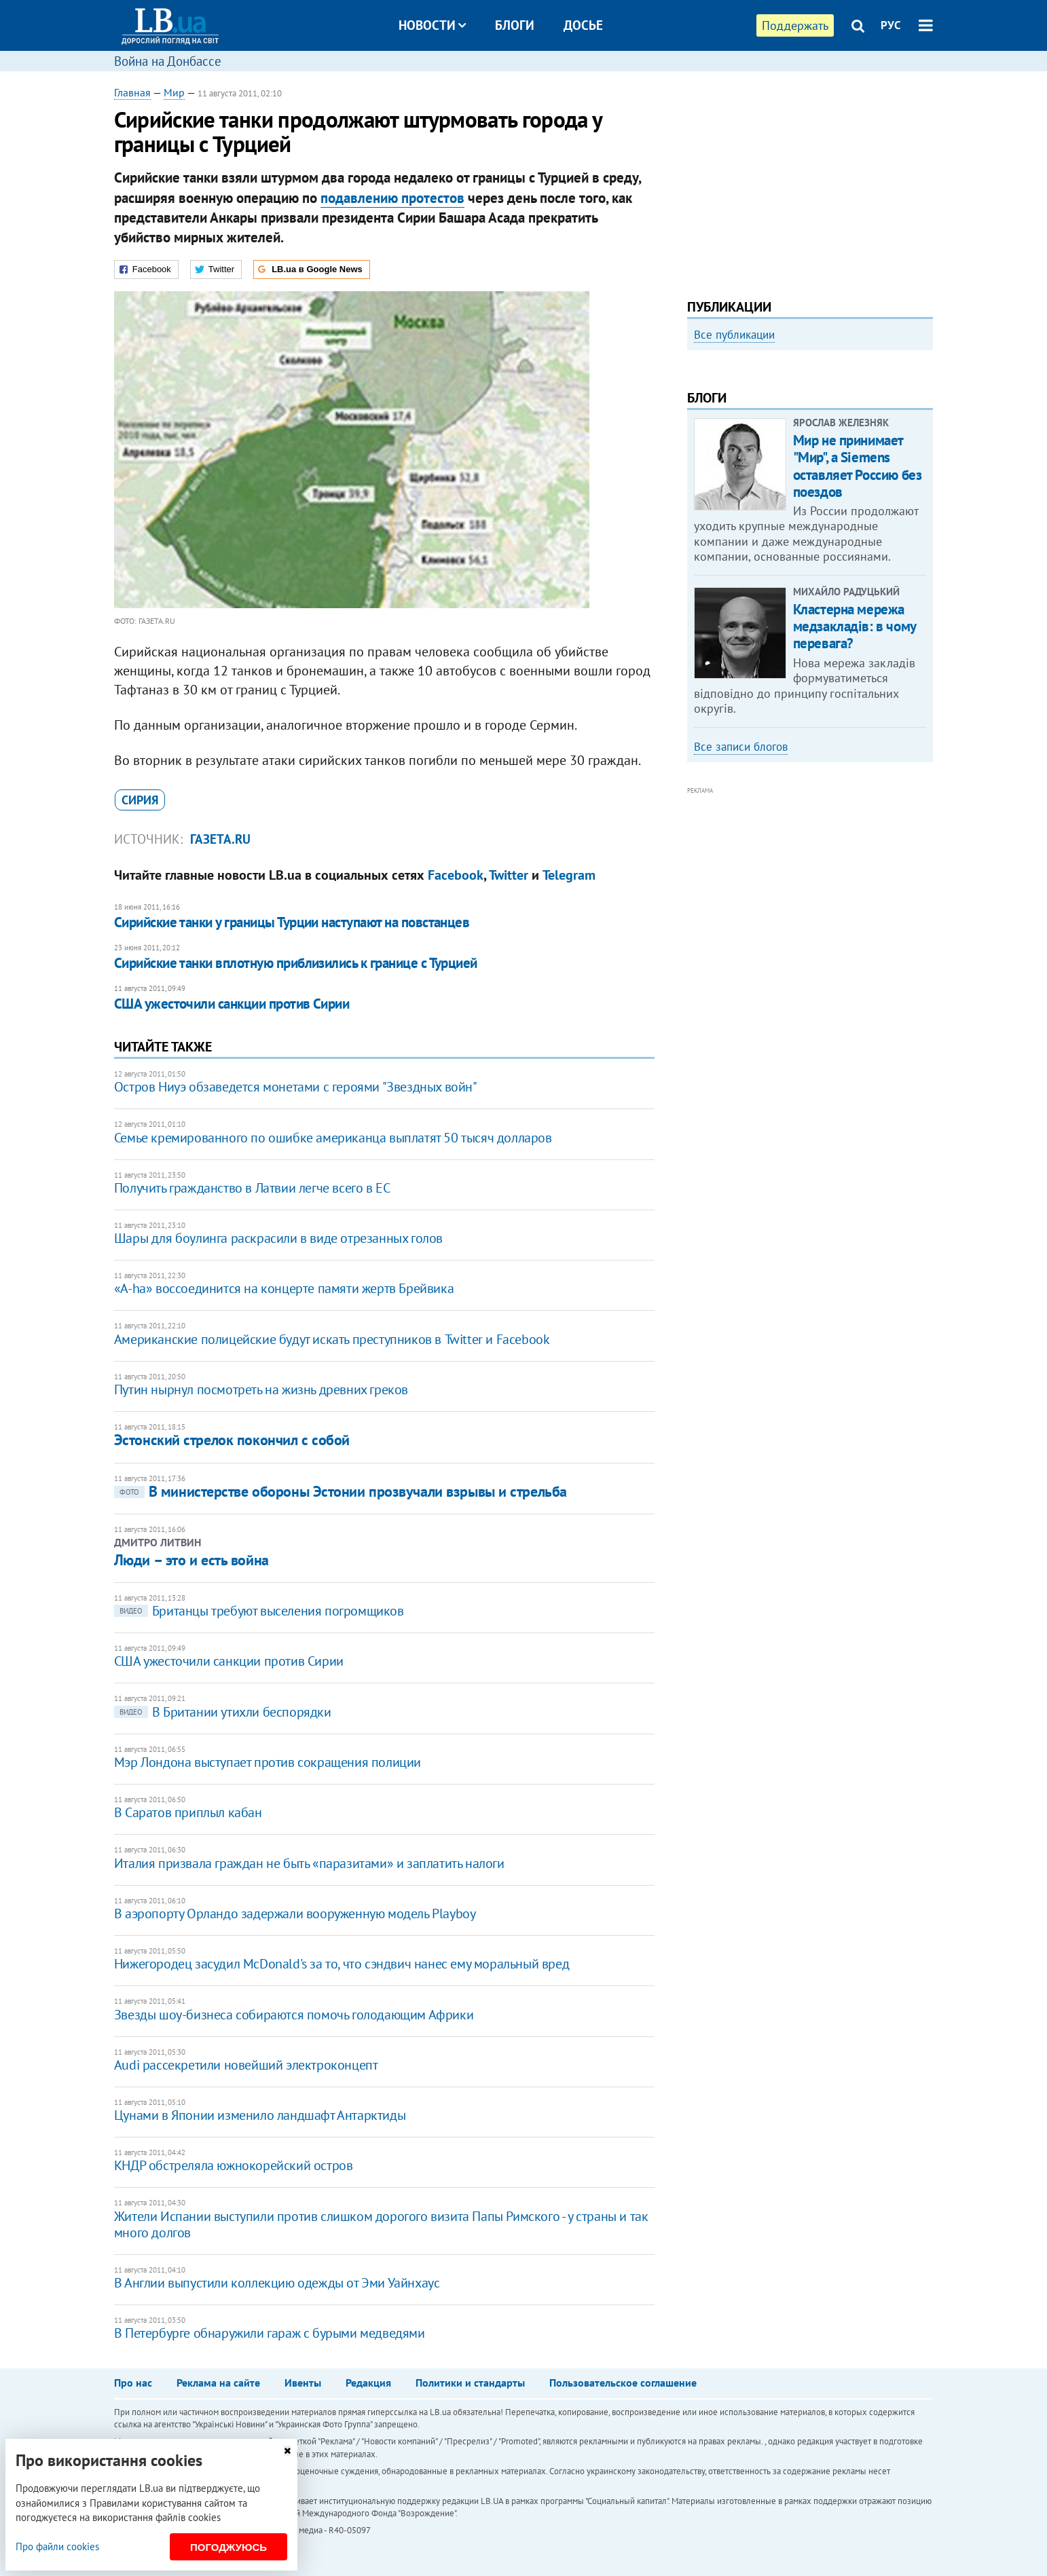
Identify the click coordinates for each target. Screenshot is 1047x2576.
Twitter (508, 875)
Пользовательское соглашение (623, 2382)
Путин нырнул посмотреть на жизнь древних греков (261, 1389)
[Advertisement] (810, 180)
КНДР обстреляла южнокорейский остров (233, 2165)
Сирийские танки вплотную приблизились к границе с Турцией (295, 963)
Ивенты (302, 2382)
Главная (132, 92)
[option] (810, 466)
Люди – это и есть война (191, 1559)
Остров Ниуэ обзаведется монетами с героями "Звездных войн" (295, 1087)
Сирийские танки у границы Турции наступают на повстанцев (292, 922)
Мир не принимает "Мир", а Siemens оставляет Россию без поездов (857, 649)
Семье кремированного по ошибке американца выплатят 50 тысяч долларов (333, 1137)
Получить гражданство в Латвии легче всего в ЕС (252, 1188)
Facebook (455, 875)
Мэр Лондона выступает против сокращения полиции (267, 1762)
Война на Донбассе (167, 61)
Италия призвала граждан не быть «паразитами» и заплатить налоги (309, 1863)
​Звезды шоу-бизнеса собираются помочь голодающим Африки (293, 2014)
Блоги (514, 25)
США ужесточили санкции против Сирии (232, 1003)
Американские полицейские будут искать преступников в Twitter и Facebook (332, 1339)
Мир (174, 92)
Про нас (133, 2382)
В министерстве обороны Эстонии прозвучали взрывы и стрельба (340, 1491)
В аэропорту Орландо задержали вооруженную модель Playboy (295, 1913)
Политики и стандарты (470, 2382)
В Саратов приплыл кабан (188, 1812)
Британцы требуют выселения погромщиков (259, 1611)
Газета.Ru (220, 839)
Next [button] (925, 472)
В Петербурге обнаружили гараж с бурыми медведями (269, 2333)
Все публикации (734, 334)
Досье (583, 25)
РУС (891, 25)
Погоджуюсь (228, 2547)
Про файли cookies (57, 2546)
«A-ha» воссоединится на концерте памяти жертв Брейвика (284, 1288)
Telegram (569, 875)
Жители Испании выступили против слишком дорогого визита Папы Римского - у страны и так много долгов (381, 2224)
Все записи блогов (741, 929)
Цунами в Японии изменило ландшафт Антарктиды (259, 2115)
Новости (432, 25)
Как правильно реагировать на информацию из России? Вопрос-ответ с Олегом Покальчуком (797, 507)
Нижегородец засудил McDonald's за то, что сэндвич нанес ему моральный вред (341, 1964)
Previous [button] (695, 472)
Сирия (140, 800)
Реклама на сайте (218, 2382)
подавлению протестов (392, 198)
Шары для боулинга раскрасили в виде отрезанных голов (278, 1238)
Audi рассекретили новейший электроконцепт (246, 2065)
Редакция (368, 2382)
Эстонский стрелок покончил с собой (232, 1439)
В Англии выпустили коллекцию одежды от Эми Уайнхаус (277, 2283)
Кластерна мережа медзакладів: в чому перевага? (854, 809)
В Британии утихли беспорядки (222, 1712)
